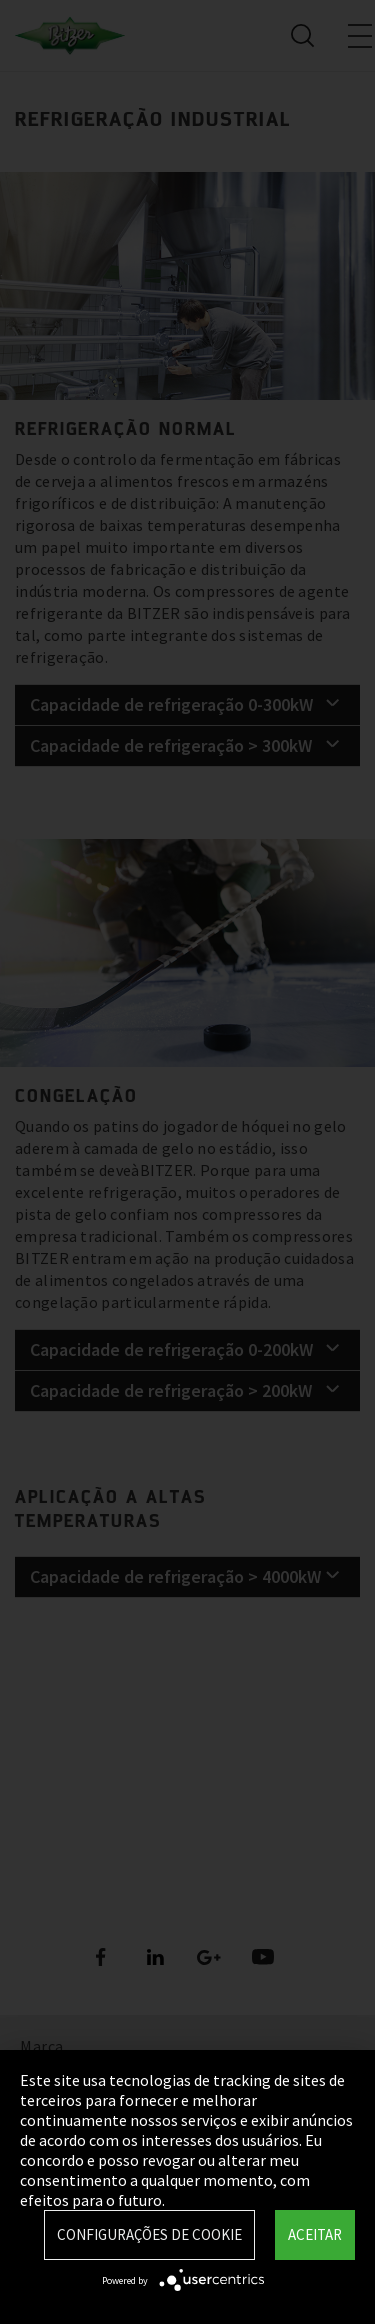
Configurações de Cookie (149, 2234)
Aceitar (315, 2234)
